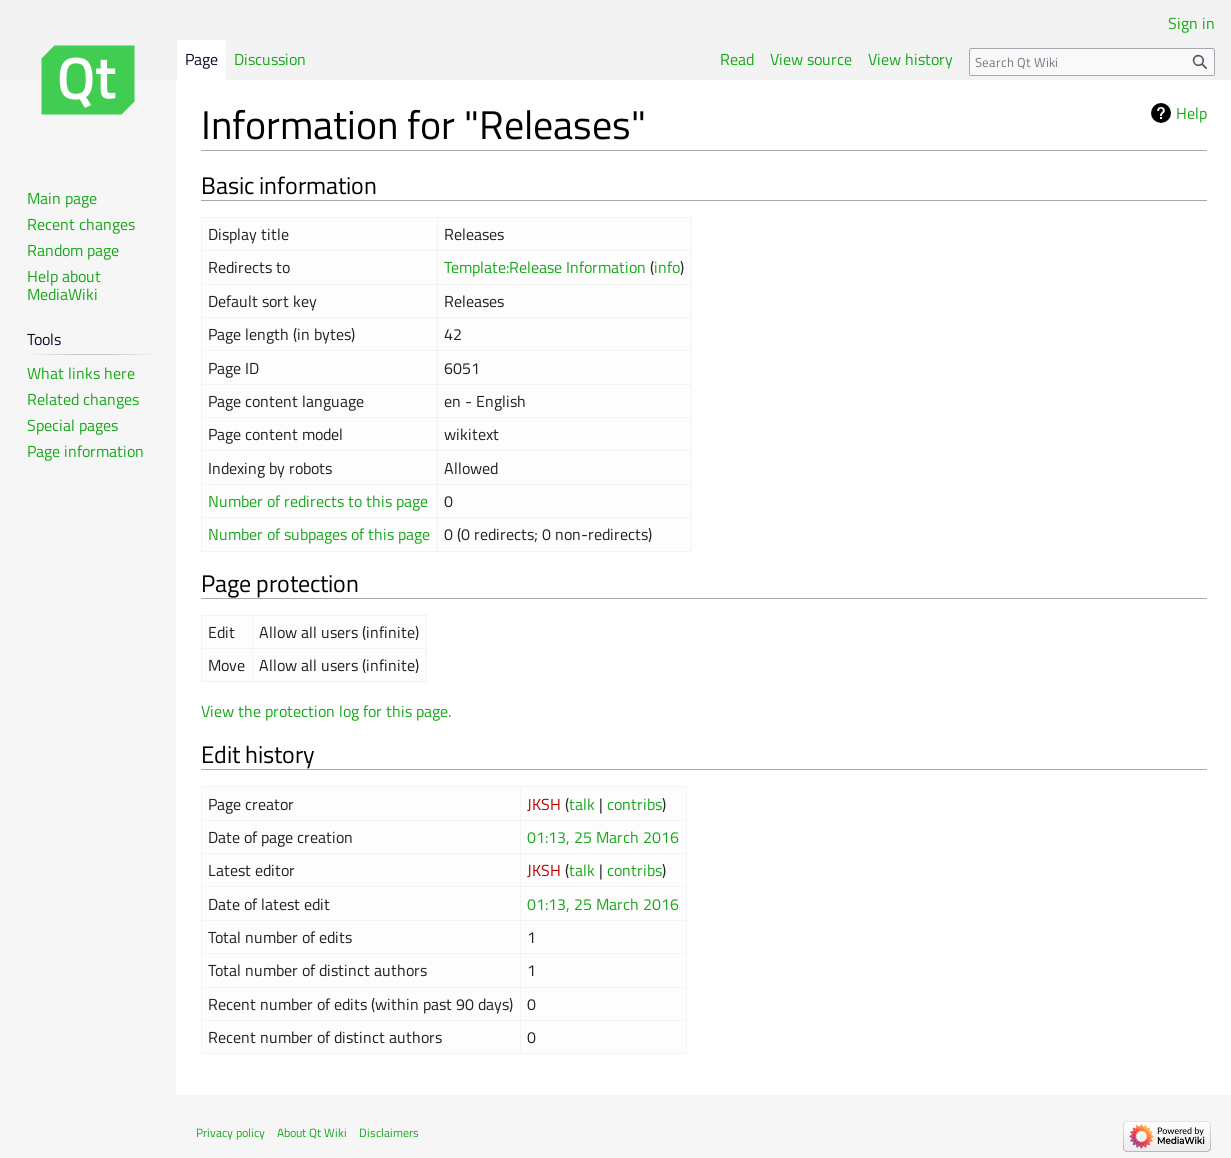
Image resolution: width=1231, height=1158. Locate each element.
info (667, 267)
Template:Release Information (545, 267)
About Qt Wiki (312, 1132)
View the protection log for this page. (326, 711)
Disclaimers (389, 1132)
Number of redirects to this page (318, 501)
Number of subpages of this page (319, 534)
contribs (634, 804)
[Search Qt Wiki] (1092, 62)
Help (1191, 113)
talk (582, 804)
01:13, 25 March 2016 (603, 837)
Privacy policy (230, 1132)
